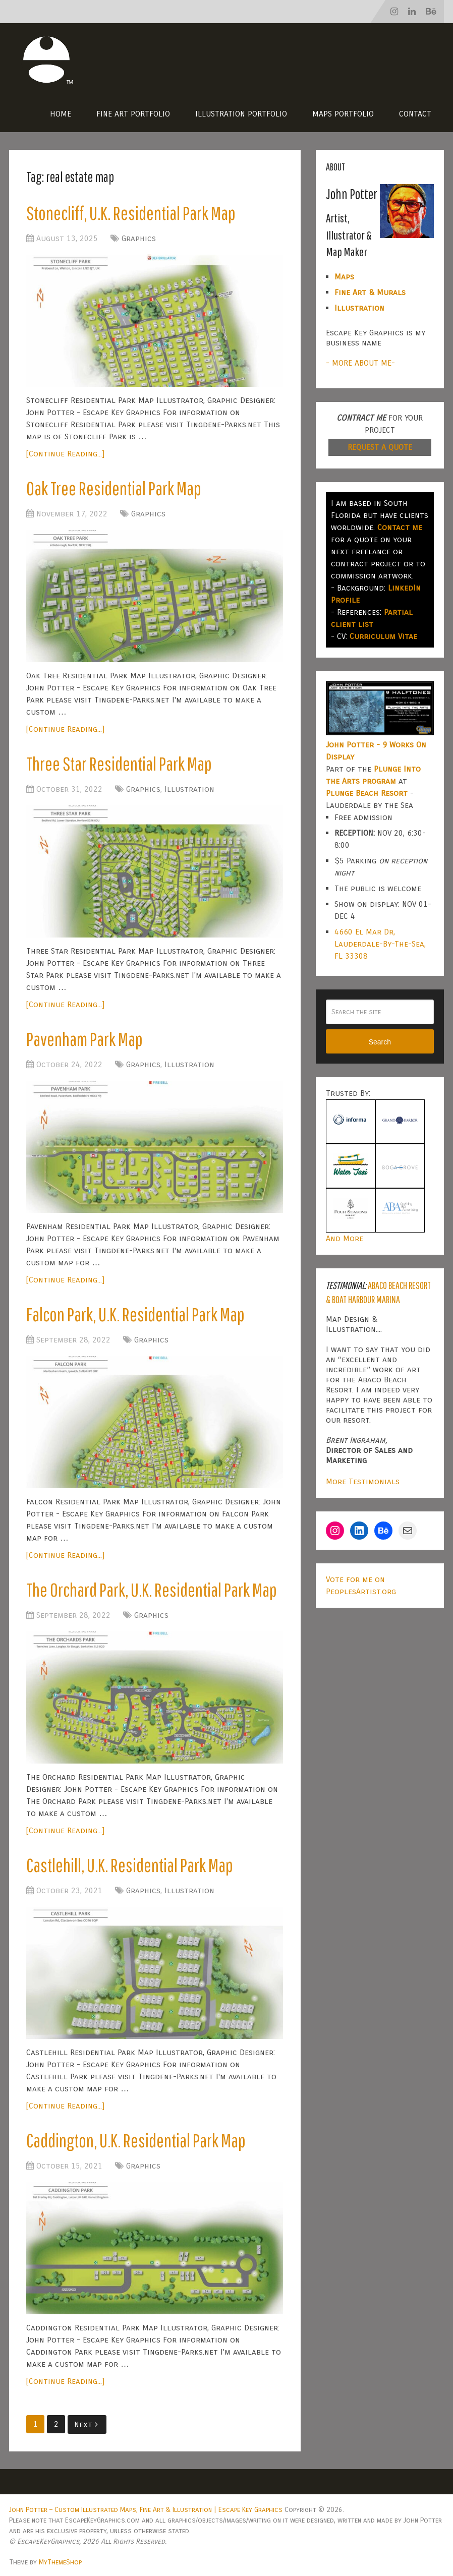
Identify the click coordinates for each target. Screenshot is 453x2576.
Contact (415, 114)
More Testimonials (363, 1481)
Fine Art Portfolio (133, 114)
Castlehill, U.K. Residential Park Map (129, 1865)
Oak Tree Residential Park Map (113, 488)
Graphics (139, 238)
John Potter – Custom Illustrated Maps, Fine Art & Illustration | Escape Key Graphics (145, 2509)
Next (86, 2424)
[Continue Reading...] (65, 453)
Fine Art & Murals (370, 292)
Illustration (189, 789)
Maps (344, 276)
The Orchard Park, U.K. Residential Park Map (151, 1589)
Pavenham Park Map (84, 1039)
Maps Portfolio (343, 114)
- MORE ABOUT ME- (360, 363)
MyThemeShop (60, 2562)
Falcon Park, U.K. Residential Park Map (135, 1314)
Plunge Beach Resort (367, 793)
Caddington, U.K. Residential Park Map (136, 2140)
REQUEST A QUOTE (380, 447)
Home (60, 114)
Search (380, 1042)
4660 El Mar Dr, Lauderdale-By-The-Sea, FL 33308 (380, 944)
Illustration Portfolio (241, 114)
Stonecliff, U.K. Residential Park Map (131, 213)
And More (344, 1238)
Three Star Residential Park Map (119, 763)
